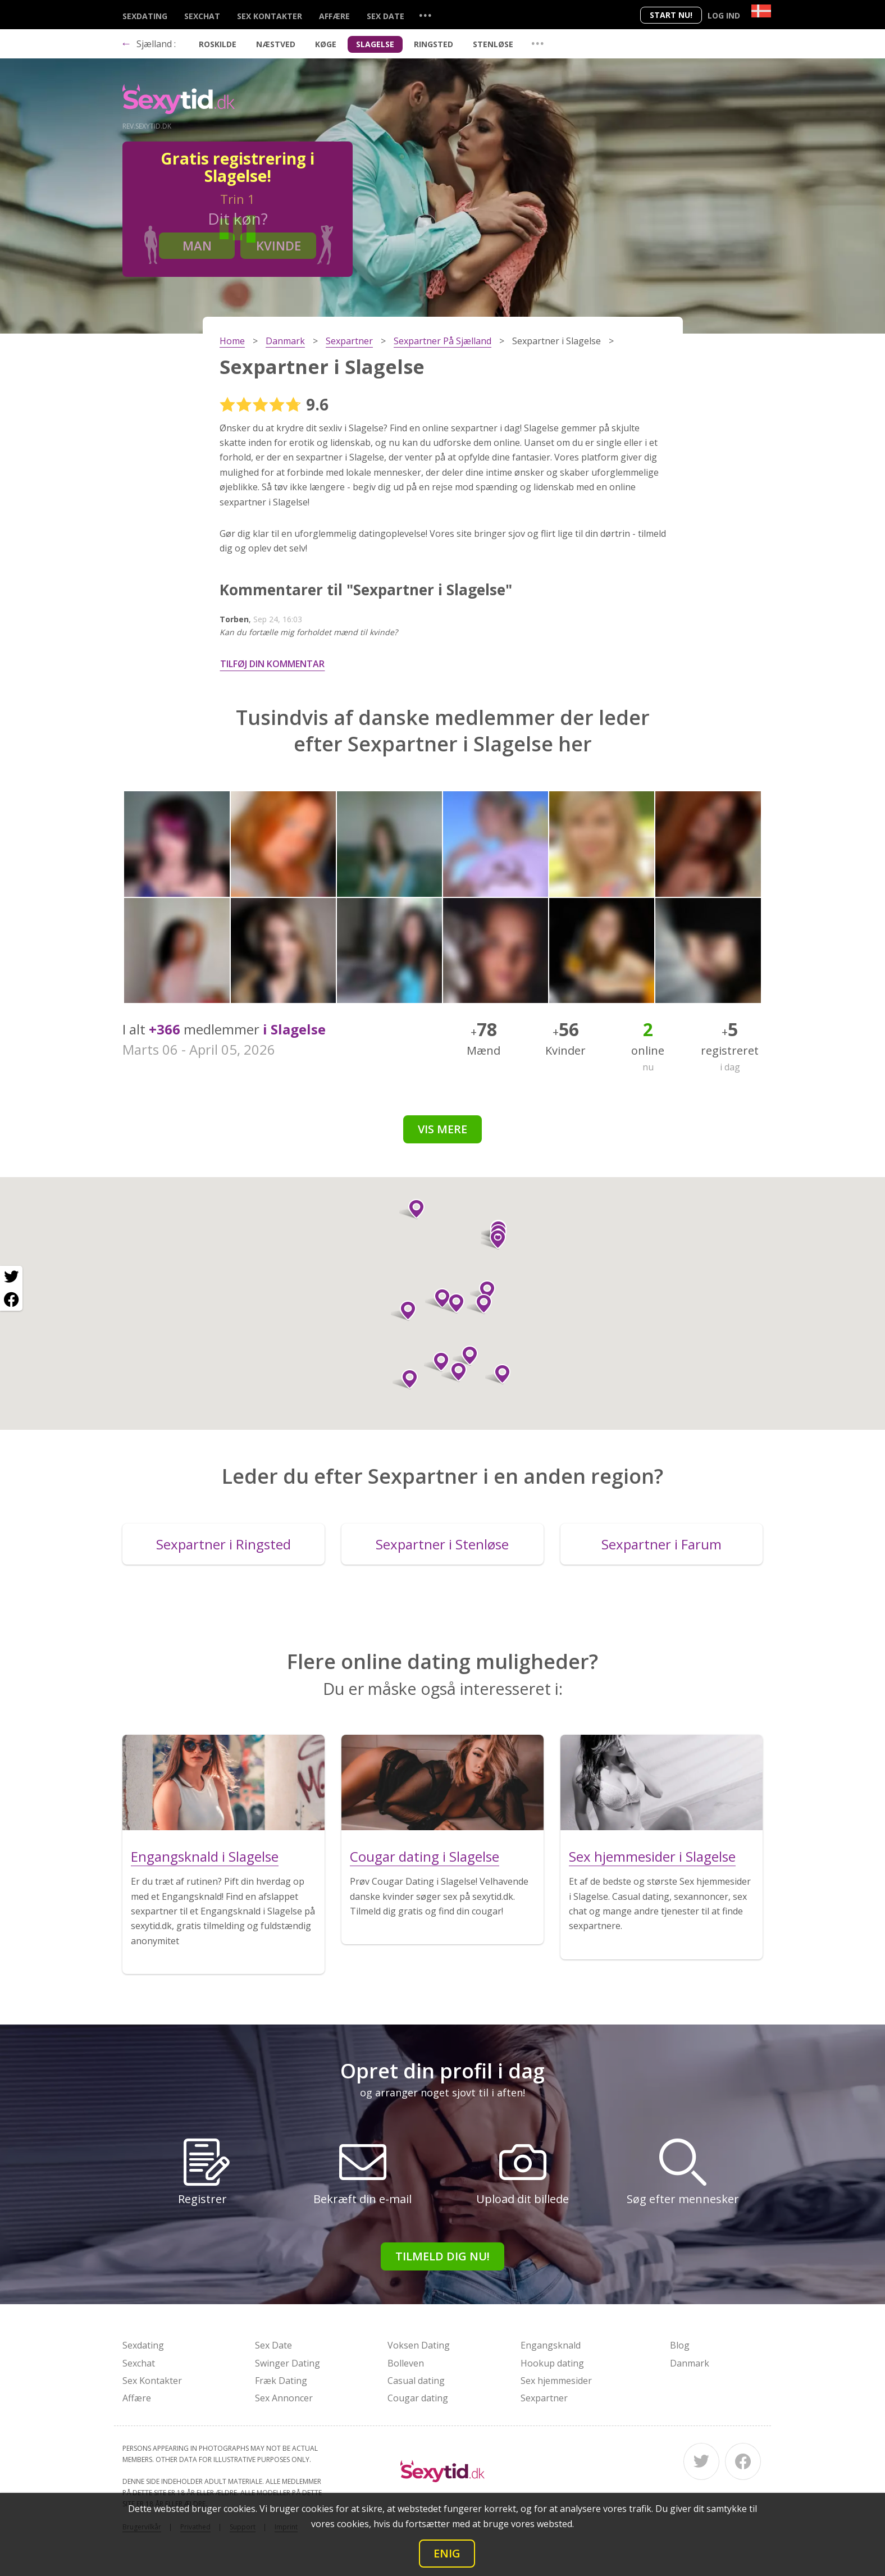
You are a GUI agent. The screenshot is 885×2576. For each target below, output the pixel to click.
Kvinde (278, 245)
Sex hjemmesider (556, 2380)
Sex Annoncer (284, 2398)
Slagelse (375, 44)
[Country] (761, 10)
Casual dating (416, 2380)
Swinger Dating (287, 2363)
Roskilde (217, 44)
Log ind (724, 15)
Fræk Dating (281, 2380)
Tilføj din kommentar (272, 664)
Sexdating (144, 16)
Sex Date (385, 16)
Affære (334, 16)
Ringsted (433, 44)
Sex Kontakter (269, 16)
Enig (447, 2553)
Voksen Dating (418, 2345)
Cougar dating (417, 2398)
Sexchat (202, 16)
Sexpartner (544, 2398)
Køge (325, 44)
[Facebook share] (11, 1299)
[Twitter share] (11, 1277)
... (425, 15)
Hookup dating (552, 2363)
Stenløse (493, 44)
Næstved (275, 44)
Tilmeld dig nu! (442, 2256)
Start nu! (671, 15)
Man (197, 245)
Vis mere (442, 1129)
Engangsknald (551, 2345)
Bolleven (405, 2363)
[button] (412, 1209)
